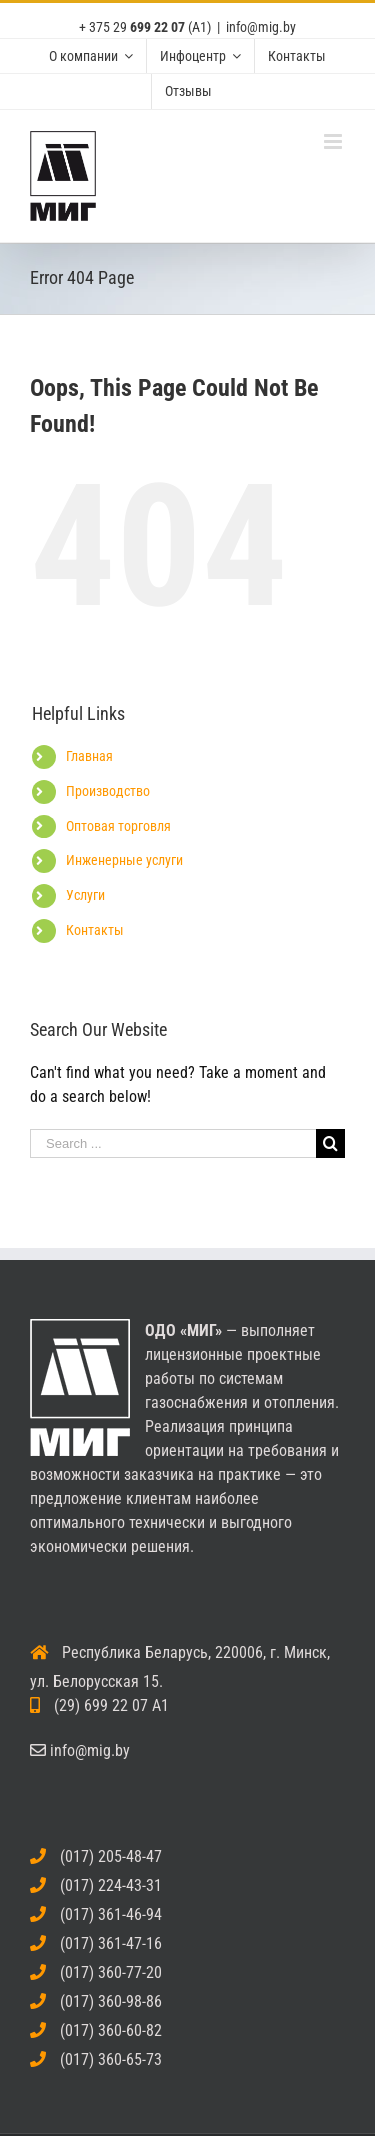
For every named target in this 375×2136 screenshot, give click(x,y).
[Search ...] (173, 1143)
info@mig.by (261, 27)
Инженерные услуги (124, 860)
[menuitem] (91, 56)
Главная (89, 756)
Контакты (95, 930)
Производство (108, 791)
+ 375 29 (132, 27)
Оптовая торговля (118, 826)
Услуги (85, 895)
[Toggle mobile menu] (334, 141)
